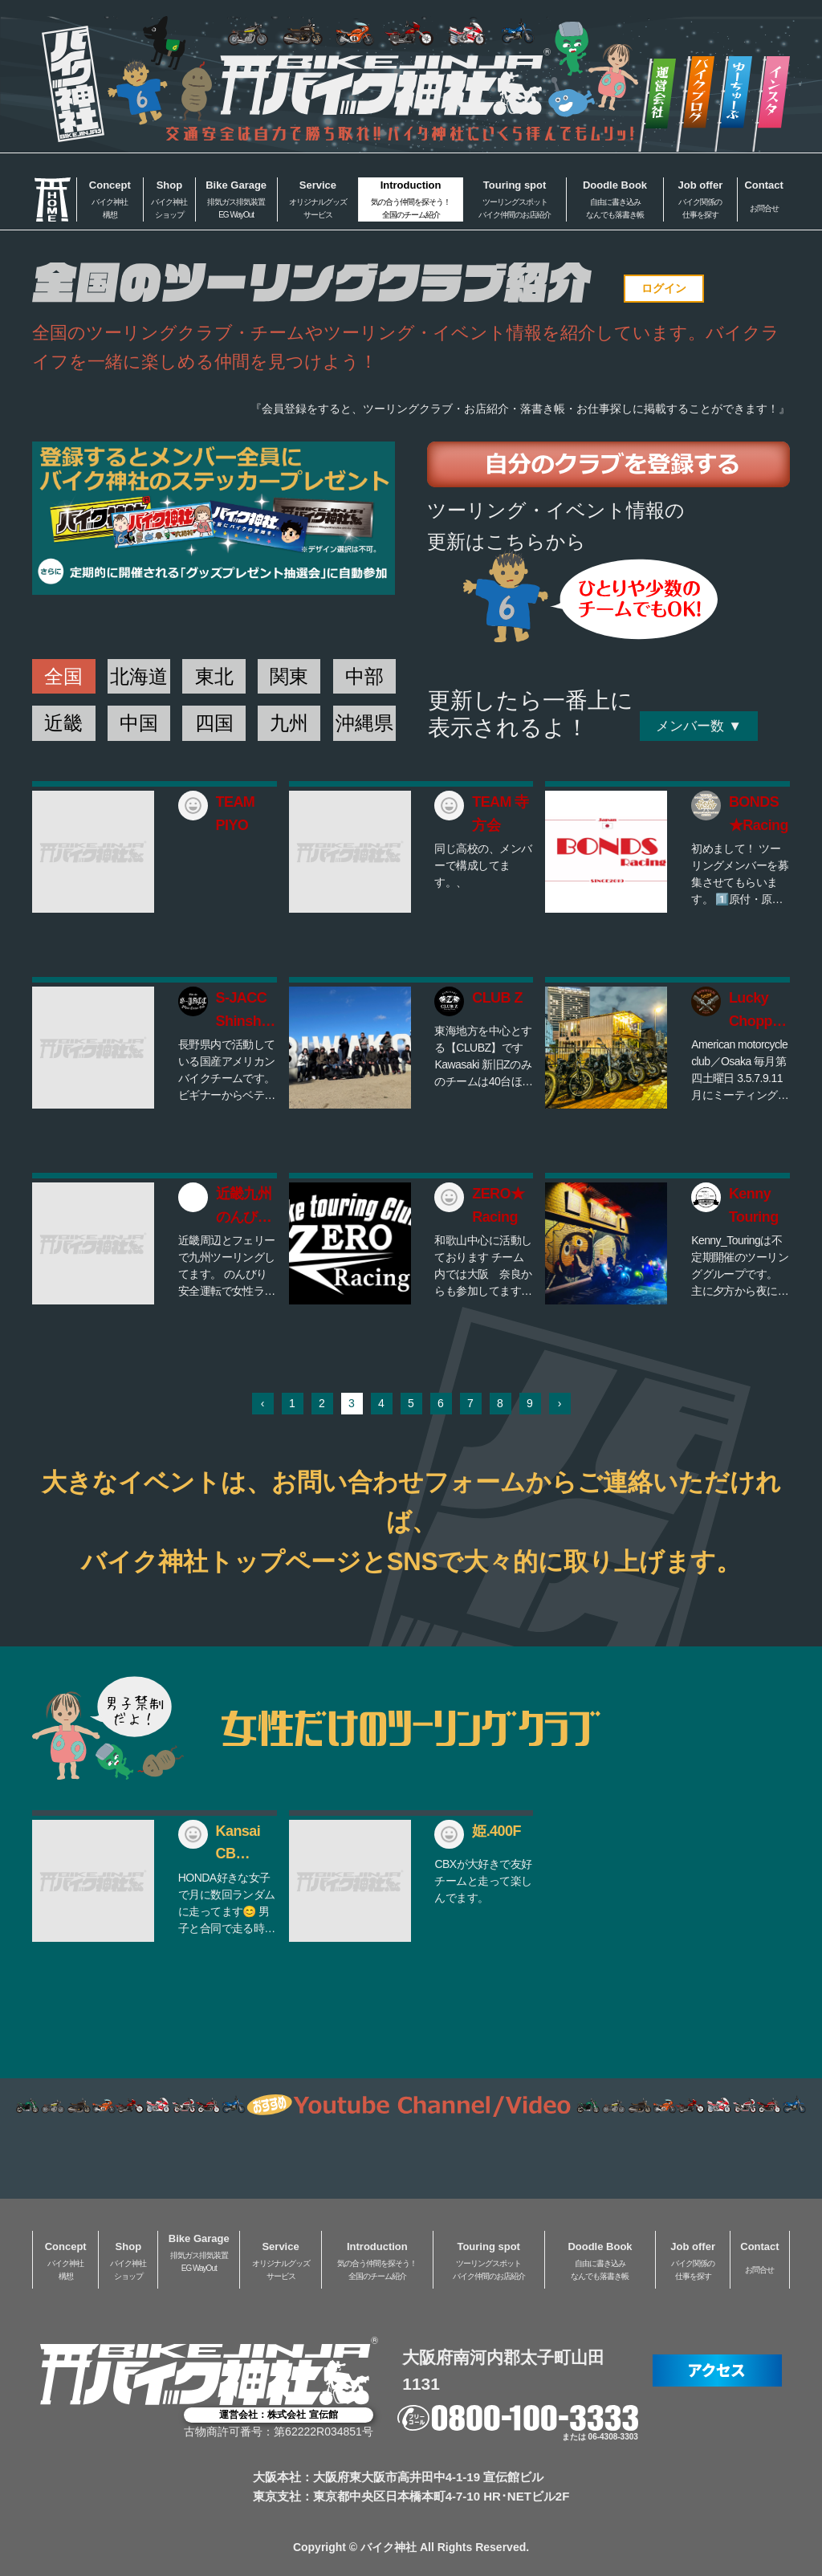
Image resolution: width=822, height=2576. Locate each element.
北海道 (139, 676)
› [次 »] (560, 1403)
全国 (63, 676)
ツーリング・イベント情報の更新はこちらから (556, 525)
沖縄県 (364, 723)
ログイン (663, 288)
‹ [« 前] (263, 1403)
